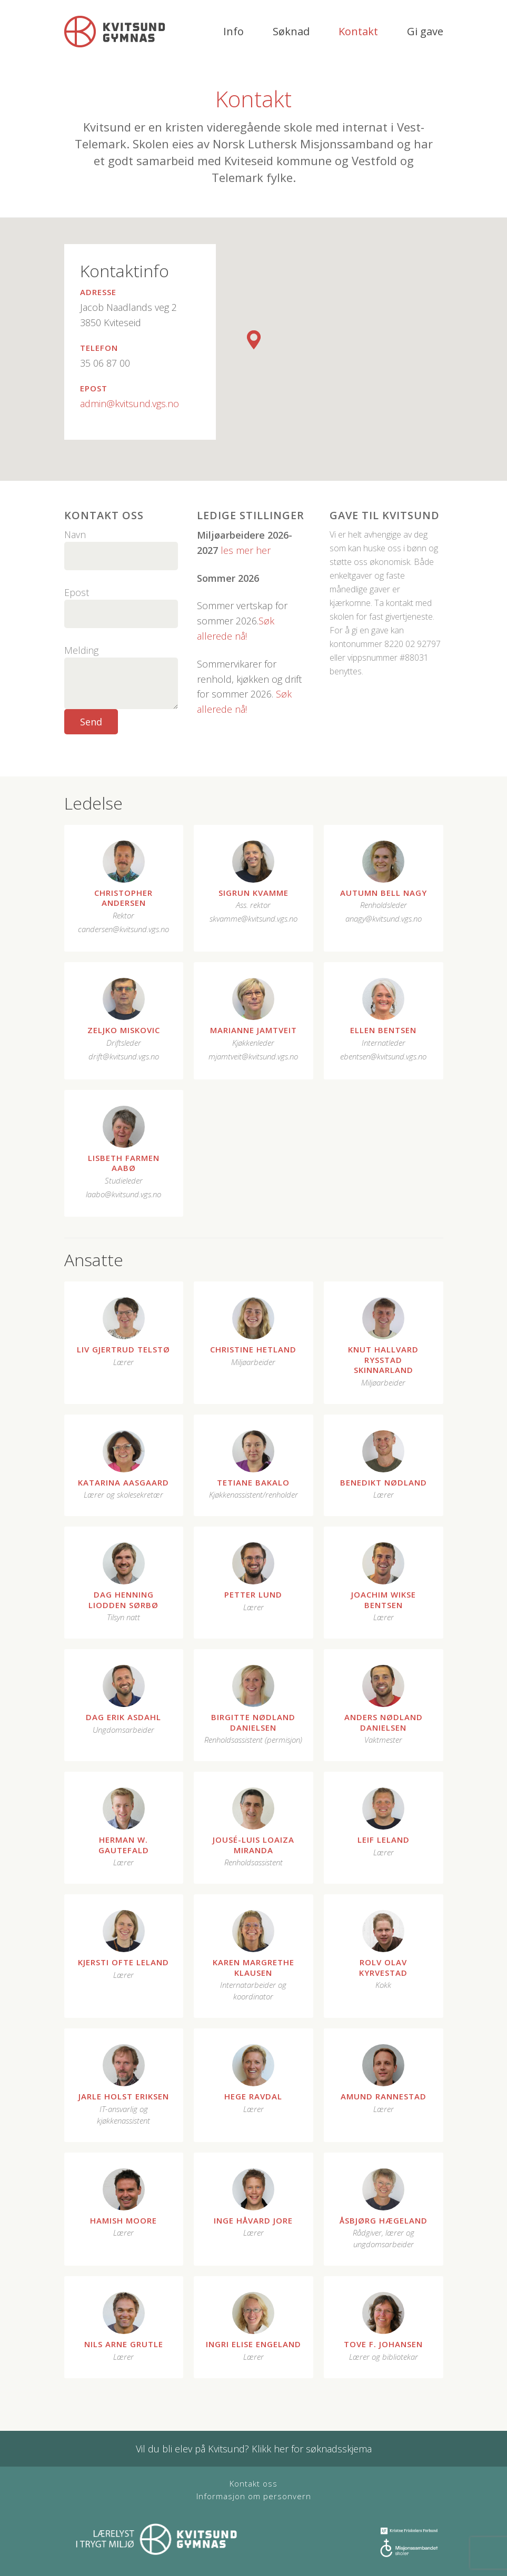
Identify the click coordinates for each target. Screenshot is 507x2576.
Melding (81, 650)
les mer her (246, 550)
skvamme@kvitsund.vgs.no (253, 918)
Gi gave (425, 31)
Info (233, 31)
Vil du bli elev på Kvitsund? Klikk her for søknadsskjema (254, 2448)
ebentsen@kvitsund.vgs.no (383, 1056)
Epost (76, 592)
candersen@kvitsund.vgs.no (123, 929)
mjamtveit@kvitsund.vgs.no (253, 1056)
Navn (75, 534)
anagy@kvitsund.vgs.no (383, 918)
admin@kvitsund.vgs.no (129, 403)
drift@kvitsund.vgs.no (123, 1056)
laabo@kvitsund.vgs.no (123, 1194)
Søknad (291, 31)
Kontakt (358, 31)
